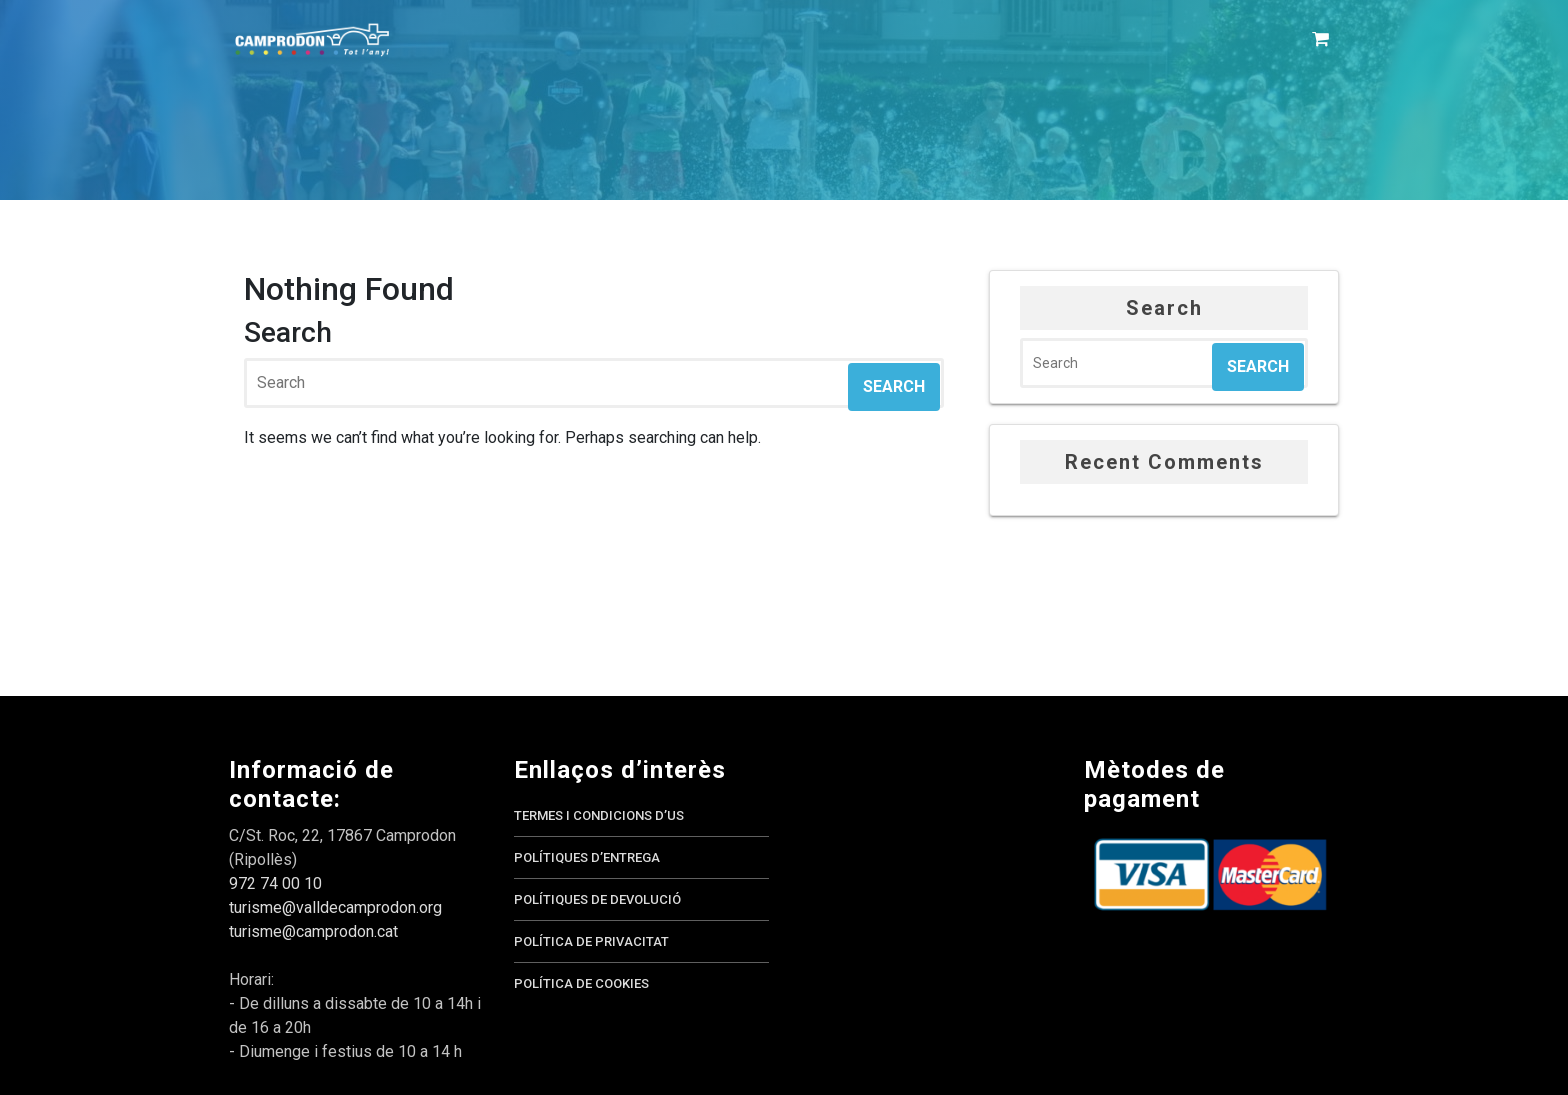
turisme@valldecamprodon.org (335, 907)
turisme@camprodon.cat (313, 931)
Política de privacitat (591, 941)
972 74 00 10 (275, 883)
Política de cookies (581, 983)
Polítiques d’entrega (587, 857)
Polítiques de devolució (597, 899)
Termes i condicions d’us (599, 815)
